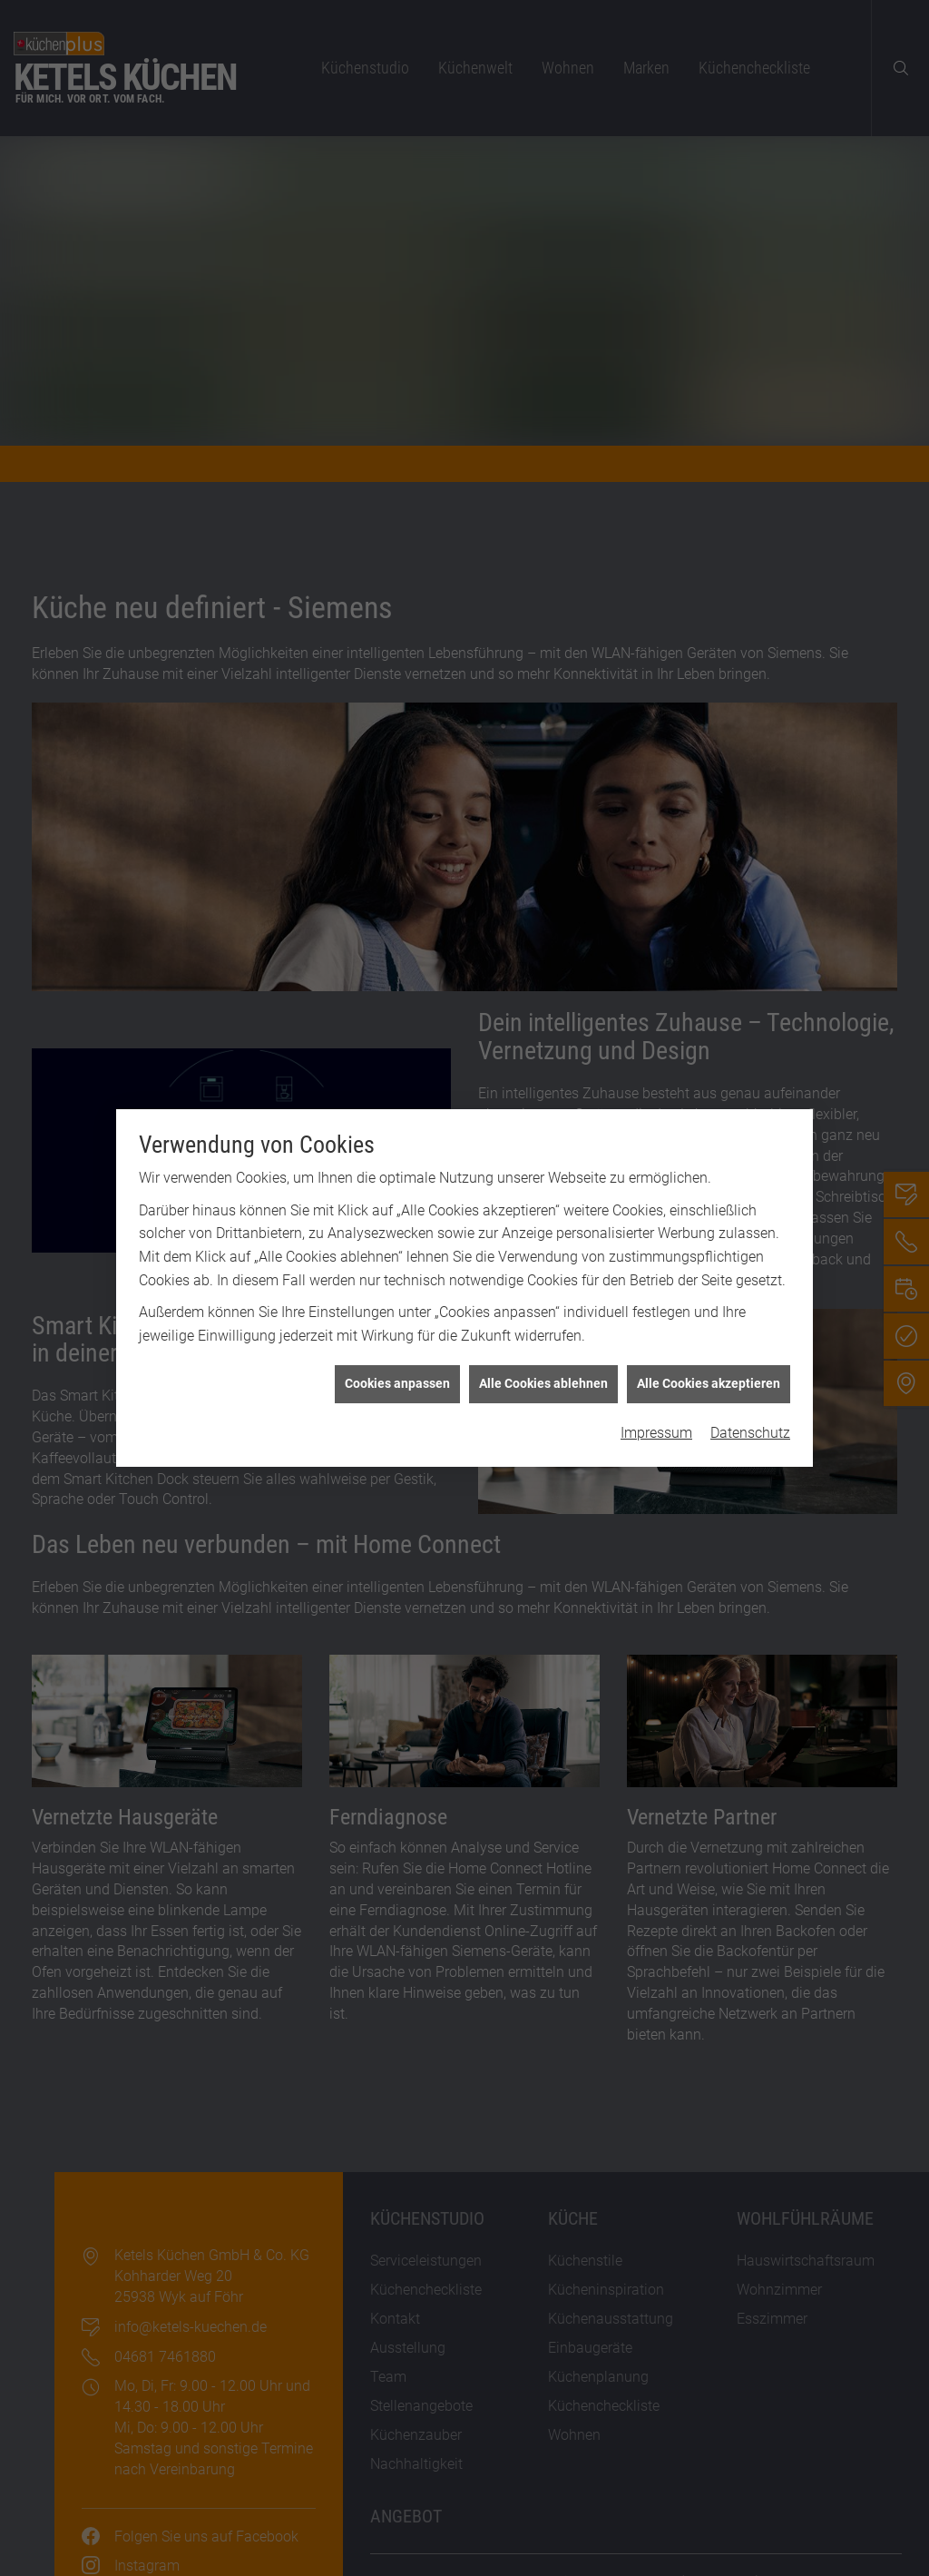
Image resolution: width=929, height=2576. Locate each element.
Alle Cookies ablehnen (543, 1345)
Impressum (656, 1394)
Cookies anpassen (397, 1345)
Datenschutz (750, 1394)
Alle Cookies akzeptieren (708, 1345)
